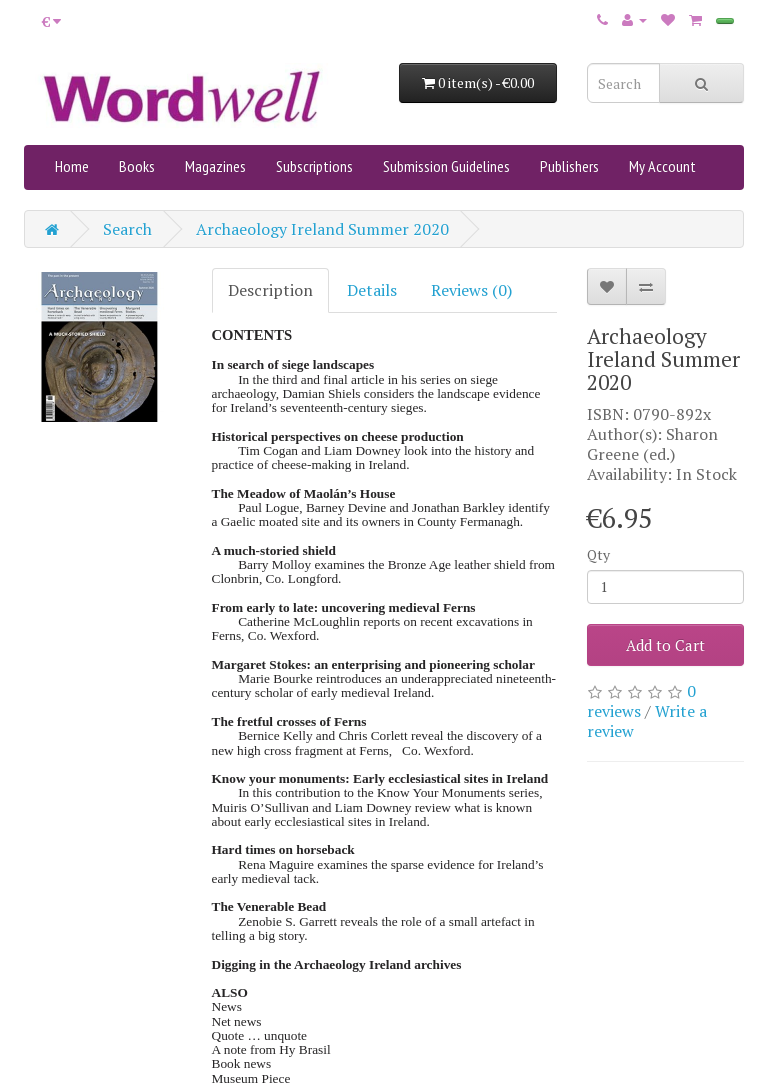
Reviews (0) (471, 290)
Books (137, 166)
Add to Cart (665, 645)
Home (72, 166)
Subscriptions (314, 166)
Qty (598, 554)
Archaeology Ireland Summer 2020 (322, 229)
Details (372, 290)
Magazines (215, 166)
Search (127, 229)
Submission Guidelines (446, 166)
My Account (662, 166)
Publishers (569, 166)
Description (270, 290)
